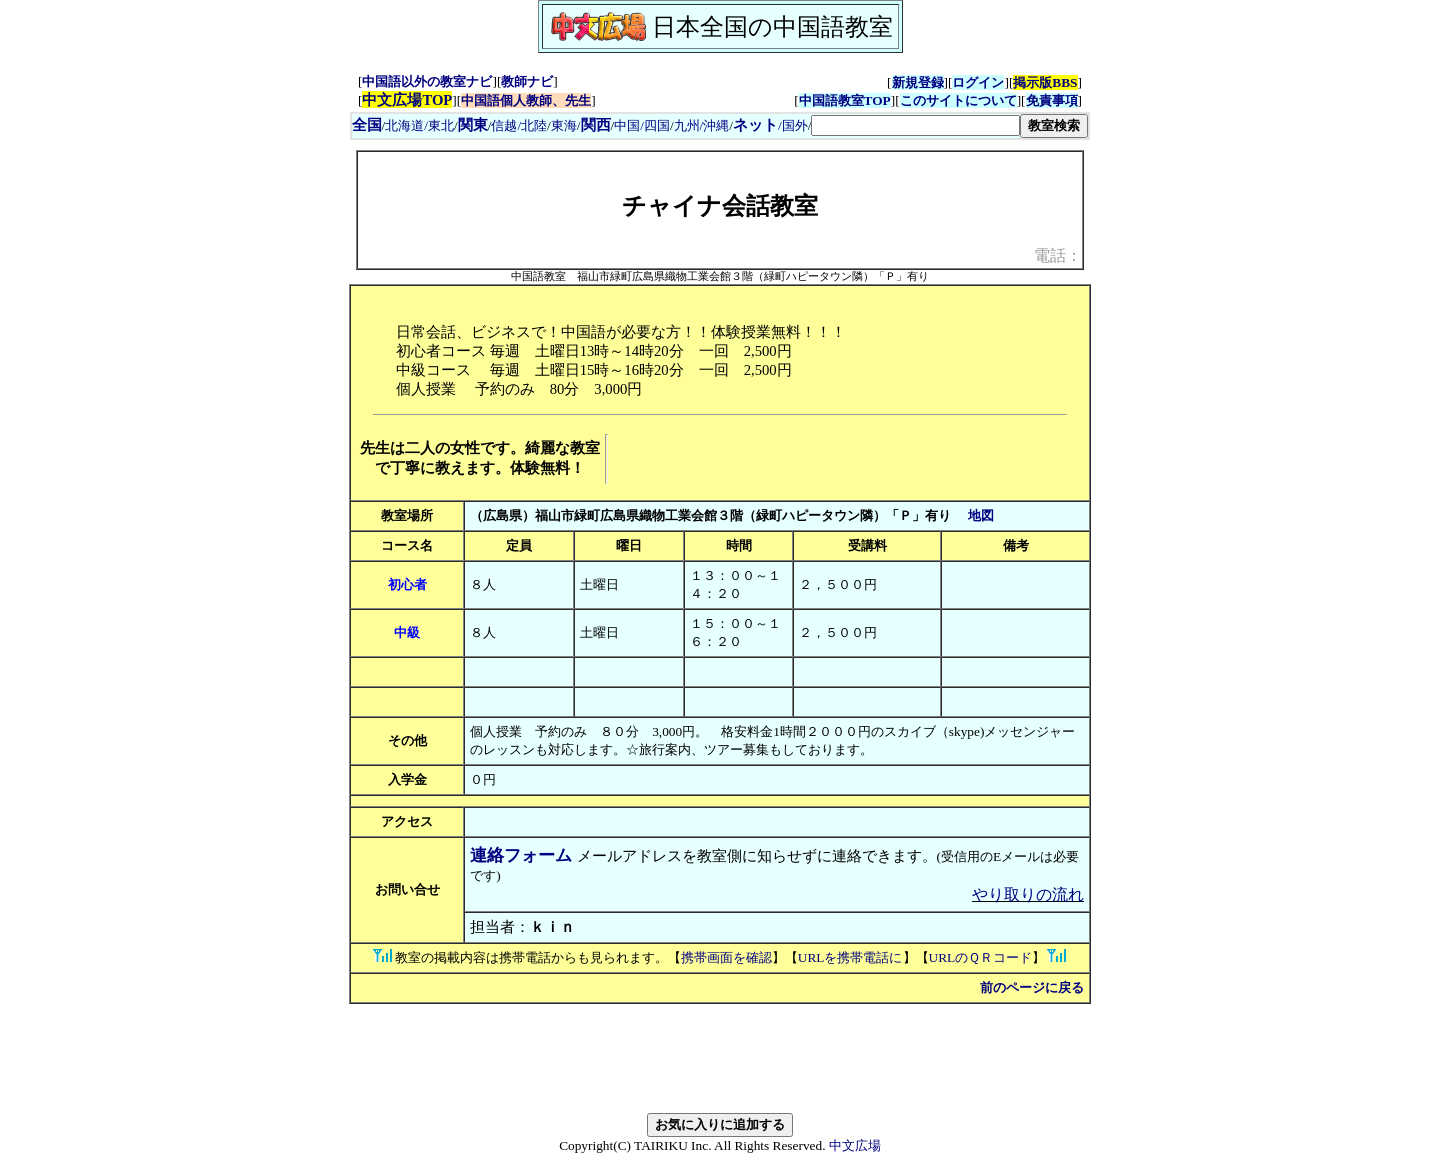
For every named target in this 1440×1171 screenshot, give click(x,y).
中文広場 (855, 1145)
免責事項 (1052, 100)
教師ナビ (527, 81)
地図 (981, 515)
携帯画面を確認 (726, 957)
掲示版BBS (1045, 82)
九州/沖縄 (702, 125)
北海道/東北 (419, 125)
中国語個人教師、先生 (526, 100)
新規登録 (918, 82)
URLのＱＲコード (981, 957)
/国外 (770, 125)
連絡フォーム (521, 855)
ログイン (978, 82)
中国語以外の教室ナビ (427, 81)
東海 (564, 125)
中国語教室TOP (845, 100)
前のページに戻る (1032, 987)
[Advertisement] (847, 459)
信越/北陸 (519, 125)
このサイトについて (958, 100)
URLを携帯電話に (850, 957)
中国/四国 (642, 125)
